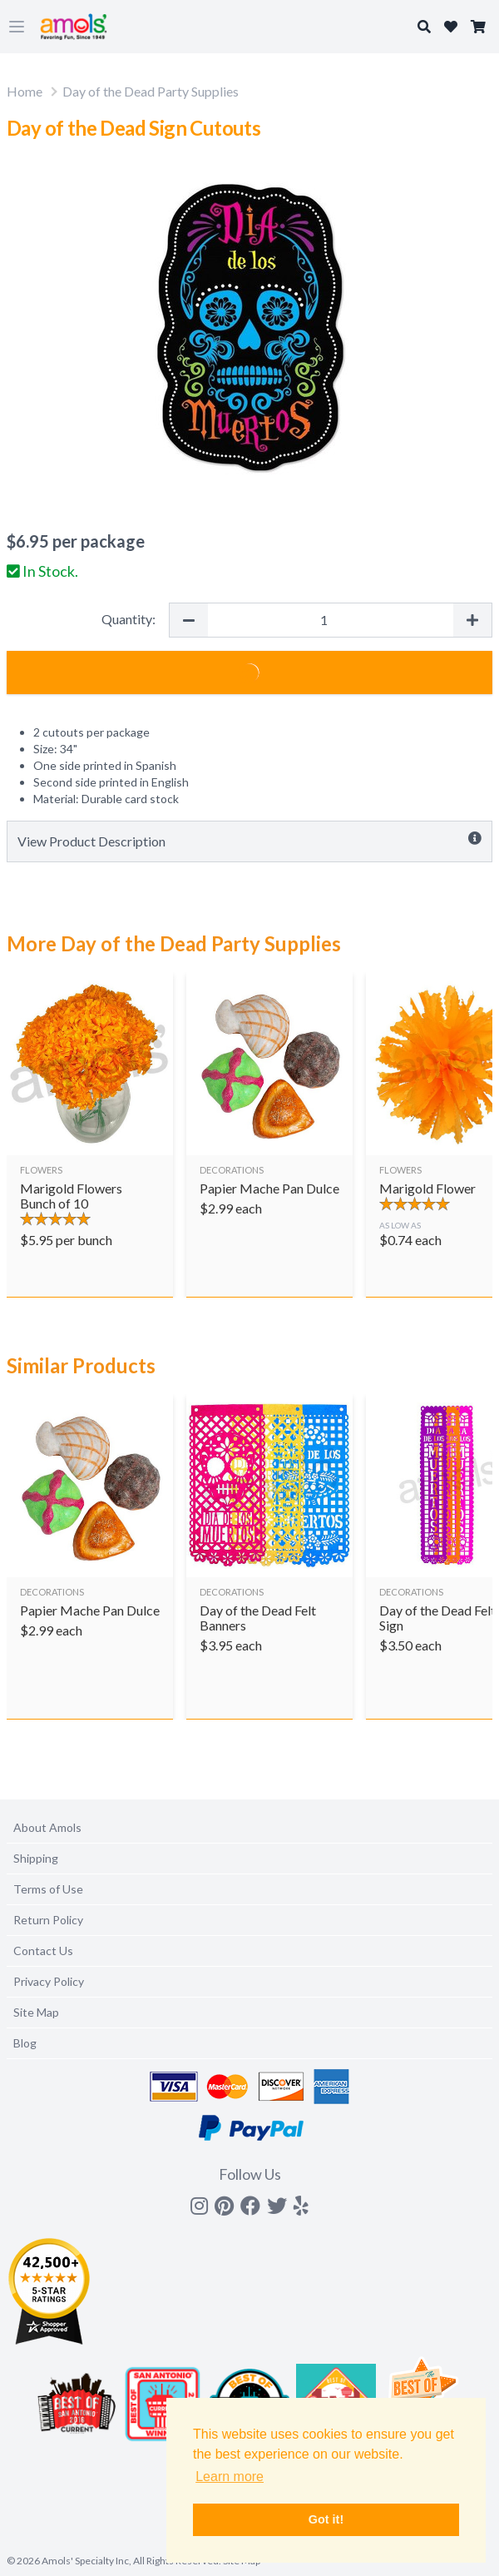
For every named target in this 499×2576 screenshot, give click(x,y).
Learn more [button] (229, 2476)
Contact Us (43, 1950)
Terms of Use (48, 1889)
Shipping (35, 1858)
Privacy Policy (48, 1981)
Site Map (36, 2012)
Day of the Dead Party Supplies (150, 91)
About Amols (47, 1827)
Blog (25, 2043)
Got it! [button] (326, 2519)
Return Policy (48, 1920)
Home (24, 91)
